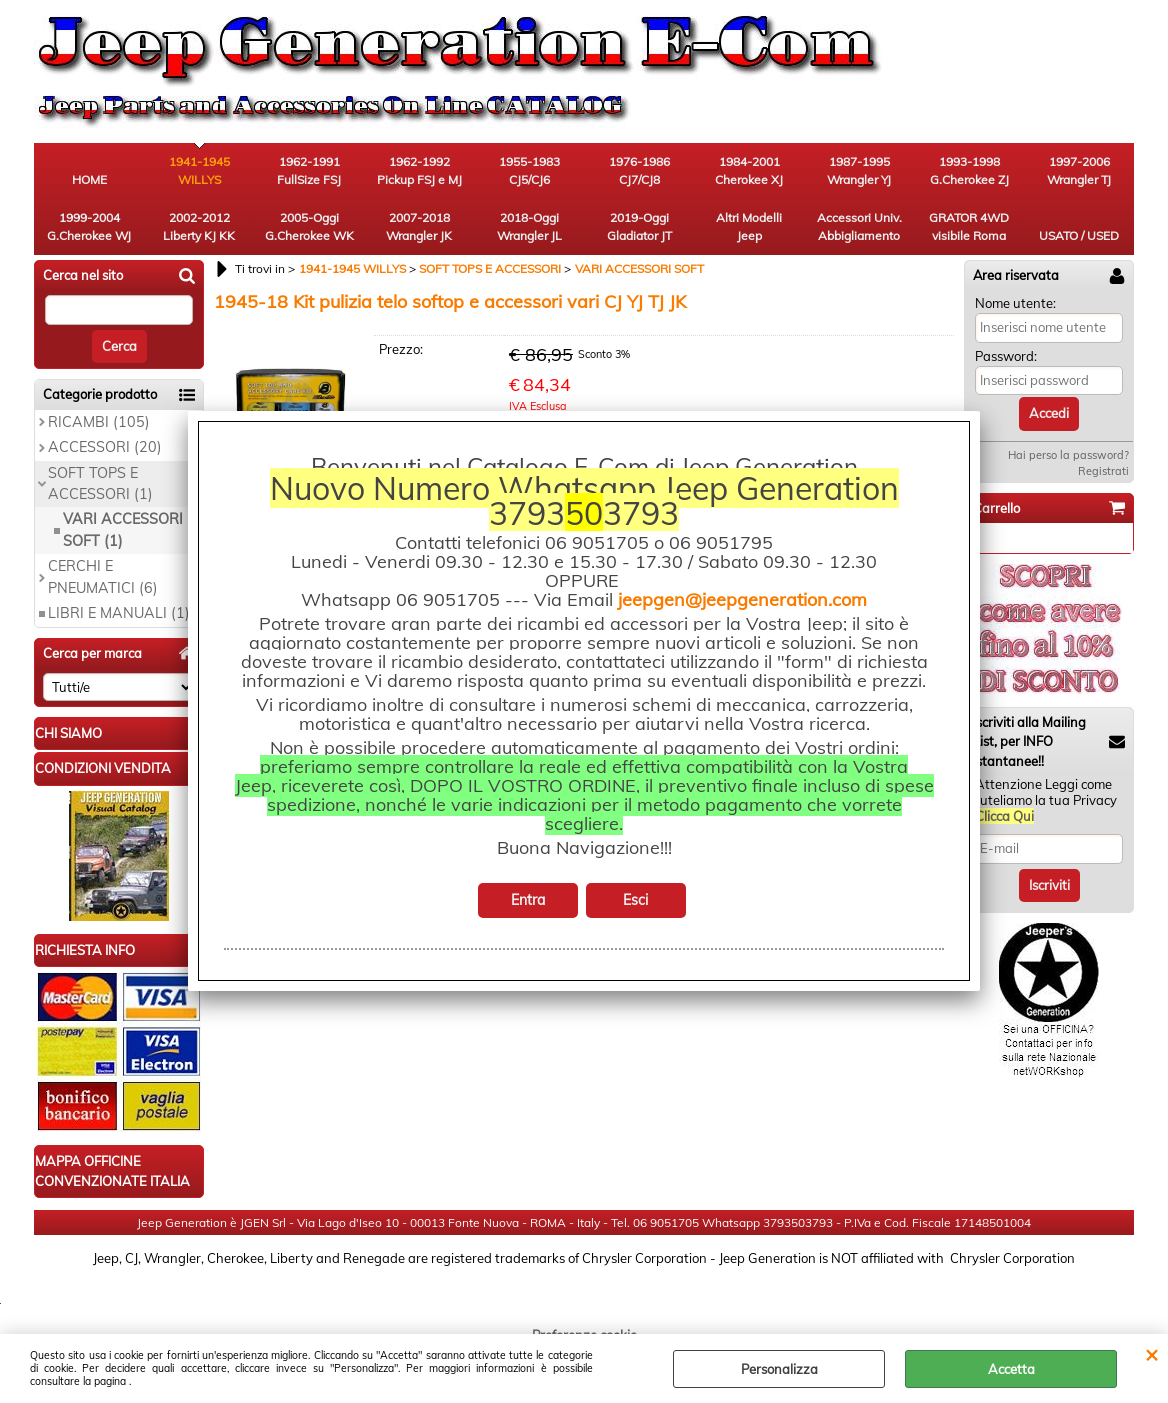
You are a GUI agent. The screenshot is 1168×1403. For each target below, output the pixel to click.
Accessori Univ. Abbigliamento (859, 226)
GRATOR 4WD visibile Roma (969, 226)
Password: (1006, 356)
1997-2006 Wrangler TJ (1079, 170)
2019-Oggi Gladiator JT (639, 226)
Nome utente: (1015, 303)
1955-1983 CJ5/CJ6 (529, 170)
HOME (89, 179)
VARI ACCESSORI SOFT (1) (123, 529)
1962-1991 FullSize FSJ (309, 170)
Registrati (1103, 471)
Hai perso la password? (1068, 455)
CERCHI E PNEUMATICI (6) (103, 576)
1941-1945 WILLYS (199, 170)
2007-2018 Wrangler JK (419, 226)
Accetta (1011, 1369)
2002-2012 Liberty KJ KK (199, 226)
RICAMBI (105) (99, 422)
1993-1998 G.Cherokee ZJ (969, 170)
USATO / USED (1079, 235)
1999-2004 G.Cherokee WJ (89, 226)
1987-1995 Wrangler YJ (859, 170)
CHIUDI (1151, 1354)
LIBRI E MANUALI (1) (119, 613)
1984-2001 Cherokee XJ (749, 170)
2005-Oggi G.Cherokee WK (309, 226)
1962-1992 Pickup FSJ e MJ (419, 170)
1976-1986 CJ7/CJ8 (639, 170)
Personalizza (779, 1369)
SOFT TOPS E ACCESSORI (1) (100, 483)
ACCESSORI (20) (105, 447)
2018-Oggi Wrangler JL (529, 226)
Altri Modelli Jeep (749, 226)
